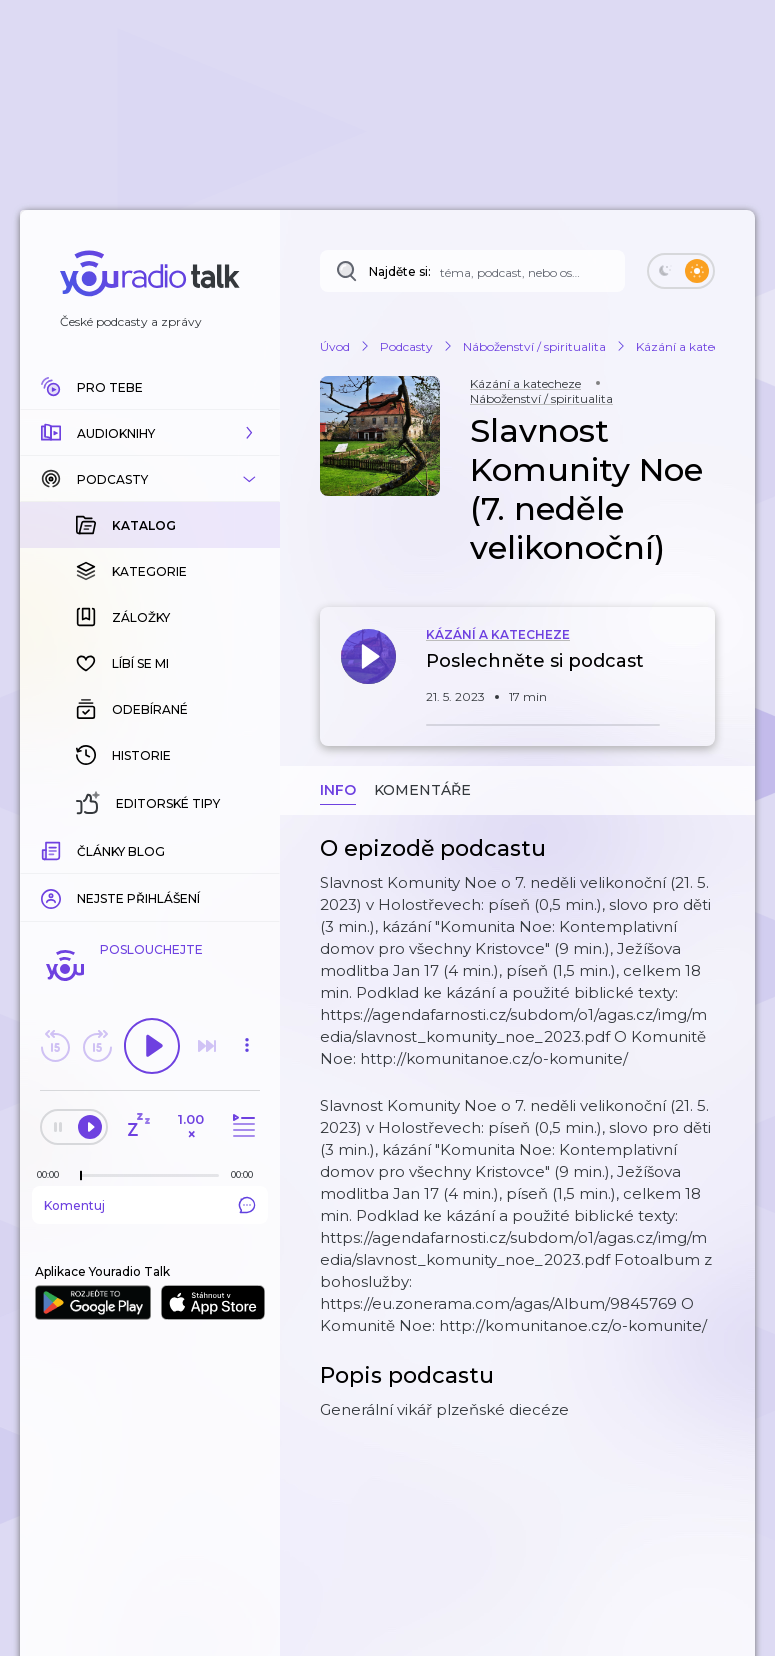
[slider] (81, 1176)
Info (338, 790)
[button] (150, 433)
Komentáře (422, 790)
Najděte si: (400, 271)
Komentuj (150, 1205)
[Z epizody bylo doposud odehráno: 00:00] (53, 1174)
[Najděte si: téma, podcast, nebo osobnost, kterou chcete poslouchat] (472, 271)
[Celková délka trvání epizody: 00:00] (247, 1174)
